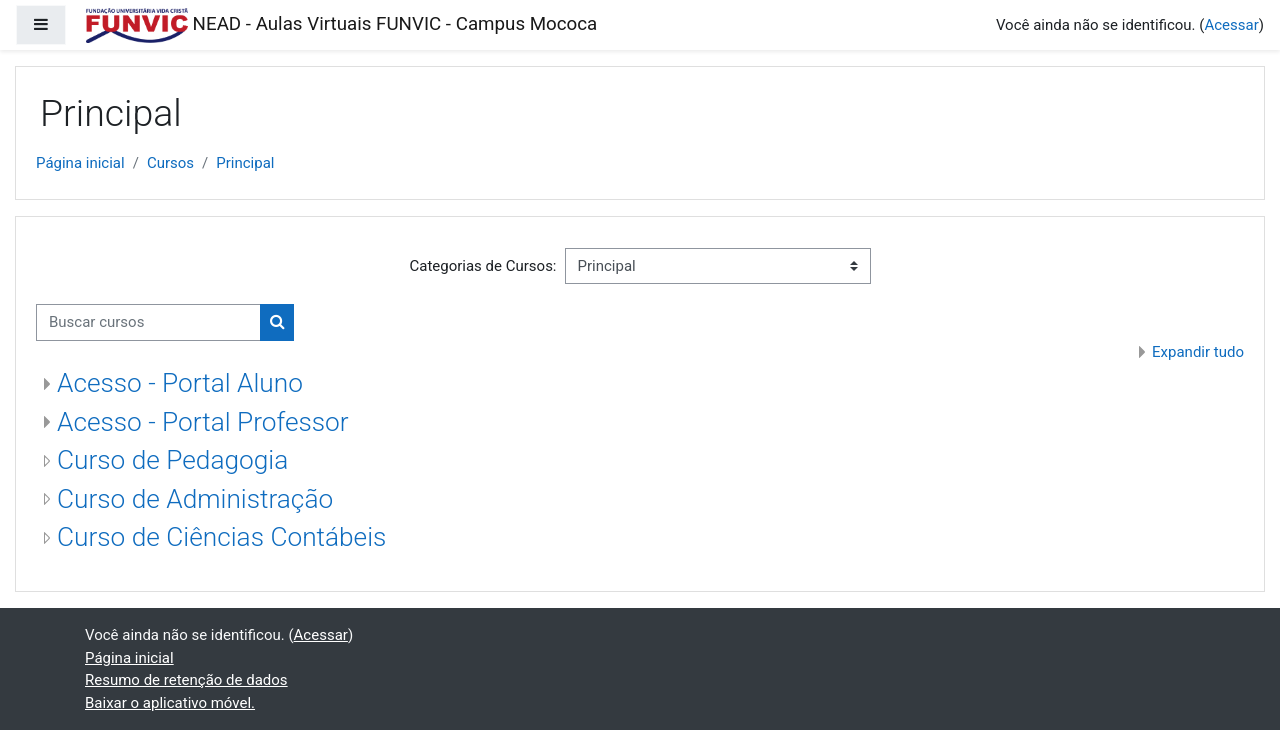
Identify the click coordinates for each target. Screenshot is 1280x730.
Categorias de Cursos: (482, 266)
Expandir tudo (1198, 352)
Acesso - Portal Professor (203, 422)
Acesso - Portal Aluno (180, 383)
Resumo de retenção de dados (186, 680)
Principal (245, 163)
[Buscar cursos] (148, 322)
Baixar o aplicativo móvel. (170, 703)
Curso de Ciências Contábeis (221, 537)
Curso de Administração (195, 499)
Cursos (170, 163)
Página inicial (80, 163)
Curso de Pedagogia (172, 460)
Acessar (1231, 25)
